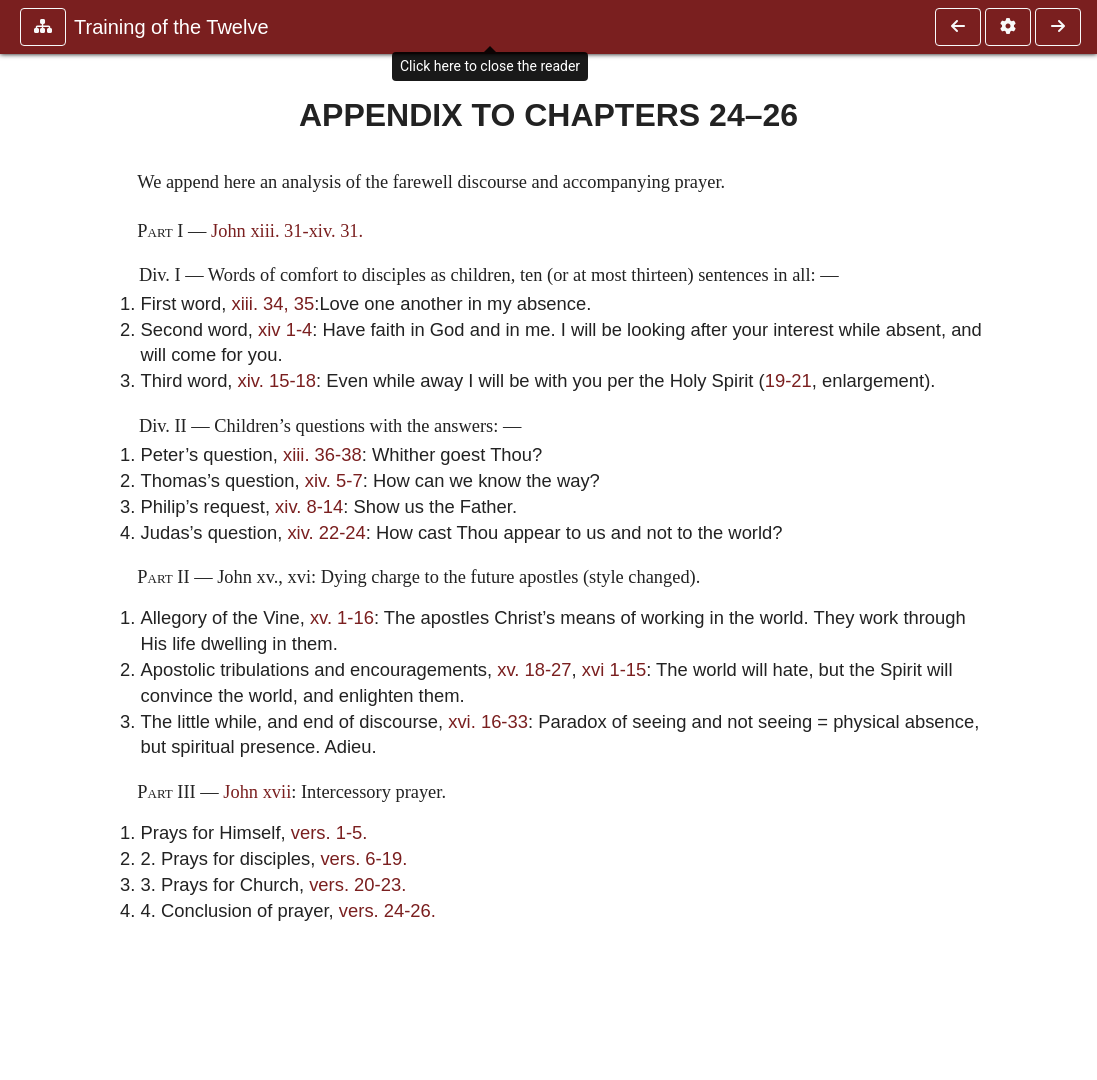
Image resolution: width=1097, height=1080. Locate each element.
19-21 (788, 380)
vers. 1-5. (329, 832)
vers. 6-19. (363, 858)
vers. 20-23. (357, 884)
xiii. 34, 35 (272, 303)
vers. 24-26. (387, 910)
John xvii (257, 792)
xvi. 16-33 (488, 721)
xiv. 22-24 (326, 532)
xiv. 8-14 (309, 506)
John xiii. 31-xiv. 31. (287, 231)
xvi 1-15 (614, 669)
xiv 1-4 (285, 329)
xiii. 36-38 (322, 454)
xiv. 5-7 (334, 480)
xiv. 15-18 (277, 380)
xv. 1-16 (342, 617)
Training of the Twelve (171, 27)
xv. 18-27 (534, 669)
